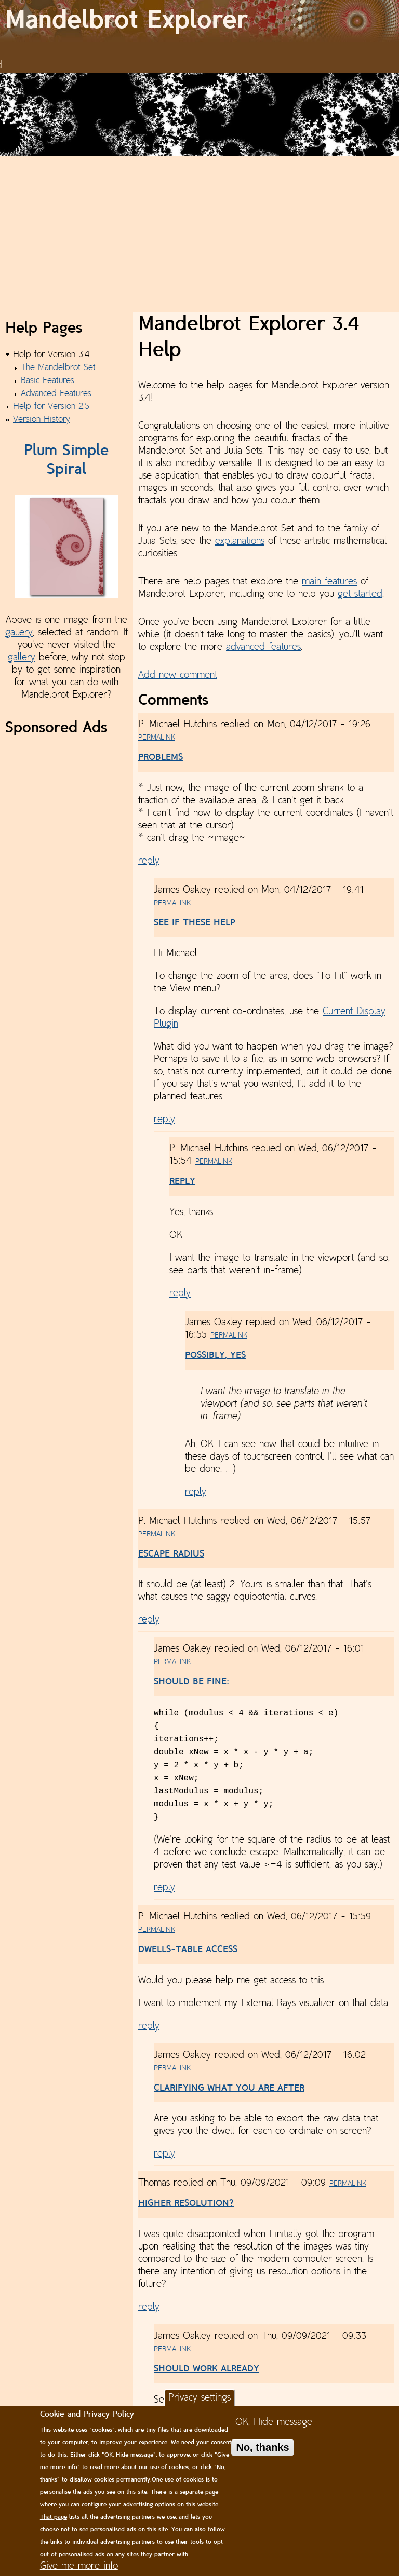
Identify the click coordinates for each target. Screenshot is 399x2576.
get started (360, 594)
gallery (19, 633)
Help (343, 53)
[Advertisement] (199, 234)
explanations (239, 541)
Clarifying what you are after (229, 2088)
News (215, 53)
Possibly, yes (215, 1355)
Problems (160, 757)
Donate (312, 53)
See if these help (194, 923)
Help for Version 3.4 (51, 355)
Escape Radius (171, 1554)
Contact (375, 53)
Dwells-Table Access (187, 1949)
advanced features (263, 647)
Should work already (206, 2369)
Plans (244, 53)
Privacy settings (199, 2398)
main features (329, 582)
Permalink (156, 738)
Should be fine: (191, 1682)
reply (148, 861)
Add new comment (177, 675)
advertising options (149, 2505)
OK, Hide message (273, 2422)
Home (135, 53)
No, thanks (262, 2447)
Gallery (276, 53)
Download (175, 53)
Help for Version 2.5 (51, 407)
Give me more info (79, 2566)
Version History (41, 420)
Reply (182, 1181)
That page (53, 2517)
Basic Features (47, 381)
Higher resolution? (186, 2203)
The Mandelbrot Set (58, 368)
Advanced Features (56, 394)
